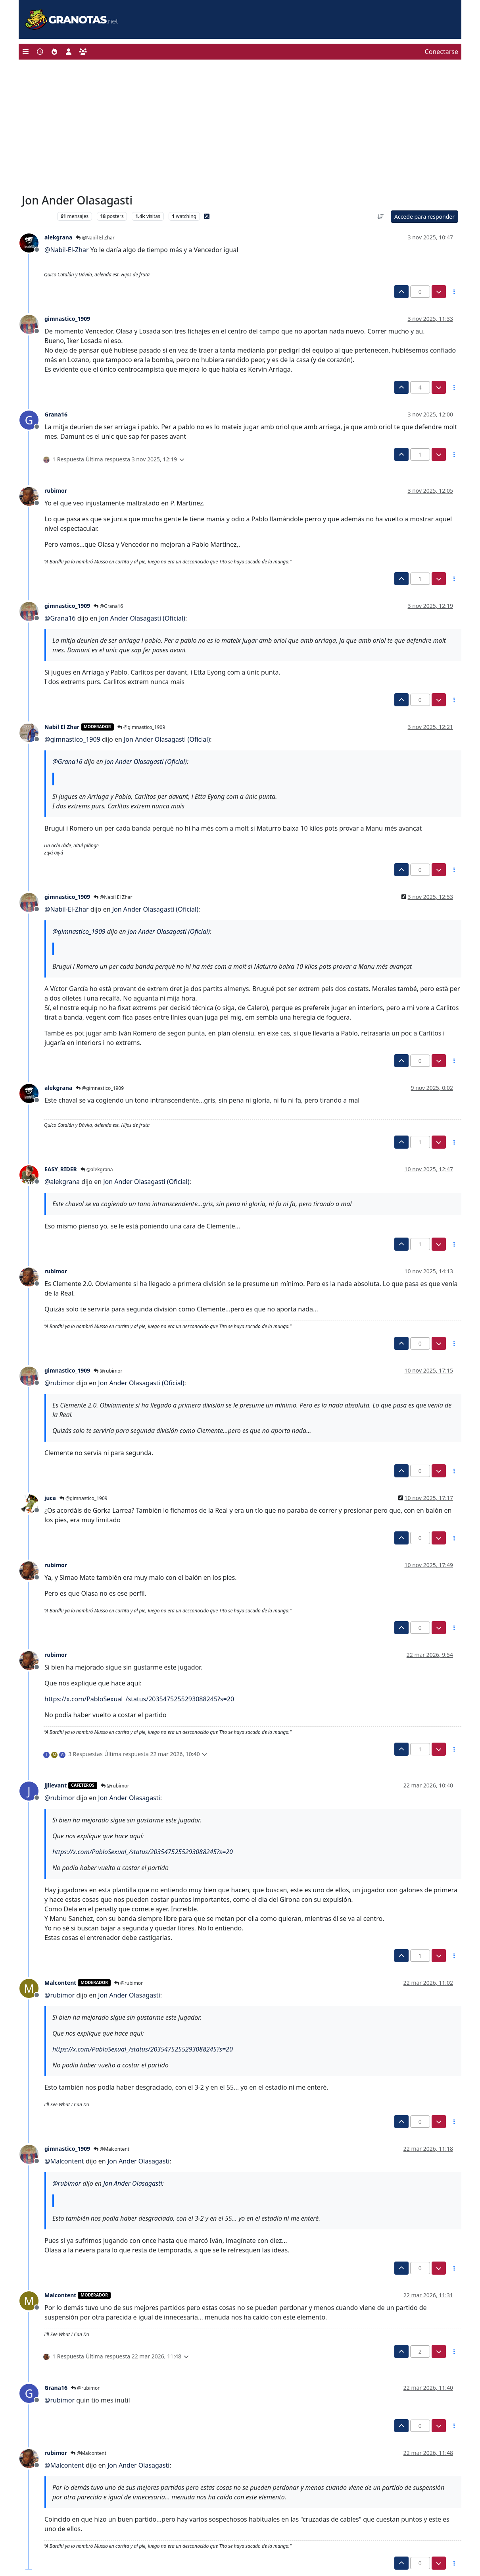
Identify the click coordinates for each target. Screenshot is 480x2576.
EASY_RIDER (60, 1169)
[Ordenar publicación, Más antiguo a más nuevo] (380, 216)
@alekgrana (97, 1169)
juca (50, 1498)
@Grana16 (108, 606)
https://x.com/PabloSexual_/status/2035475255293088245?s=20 (139, 1699)
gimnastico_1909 (67, 318)
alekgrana (58, 237)
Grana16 (55, 414)
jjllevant (55, 1785)
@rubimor (108, 1370)
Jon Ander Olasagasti (129, 1797)
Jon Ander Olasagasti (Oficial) (142, 618)
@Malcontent (111, 2149)
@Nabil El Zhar (95, 237)
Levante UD (37, 216)
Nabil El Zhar (61, 727)
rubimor (55, 490)
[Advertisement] (240, 128)
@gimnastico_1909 (141, 727)
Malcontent (60, 1982)
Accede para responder (424, 216)
